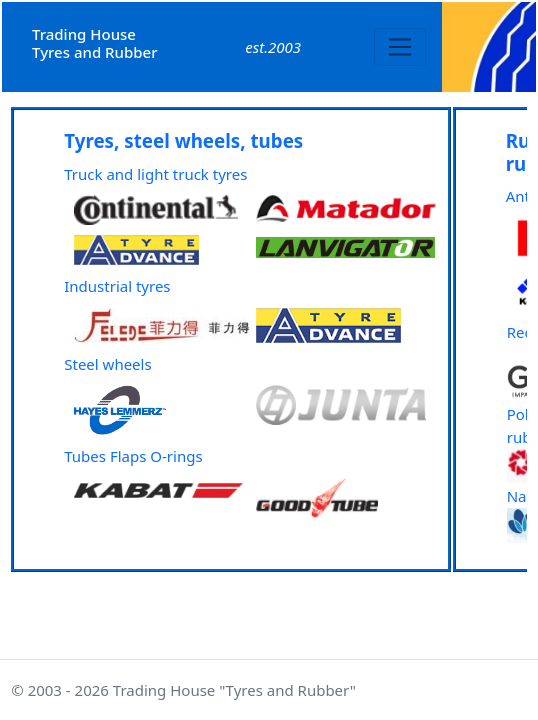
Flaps (128, 456)
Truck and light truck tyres (155, 174)
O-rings (176, 456)
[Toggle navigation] (400, 47)
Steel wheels (107, 364)
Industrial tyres (117, 286)
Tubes (85, 456)
